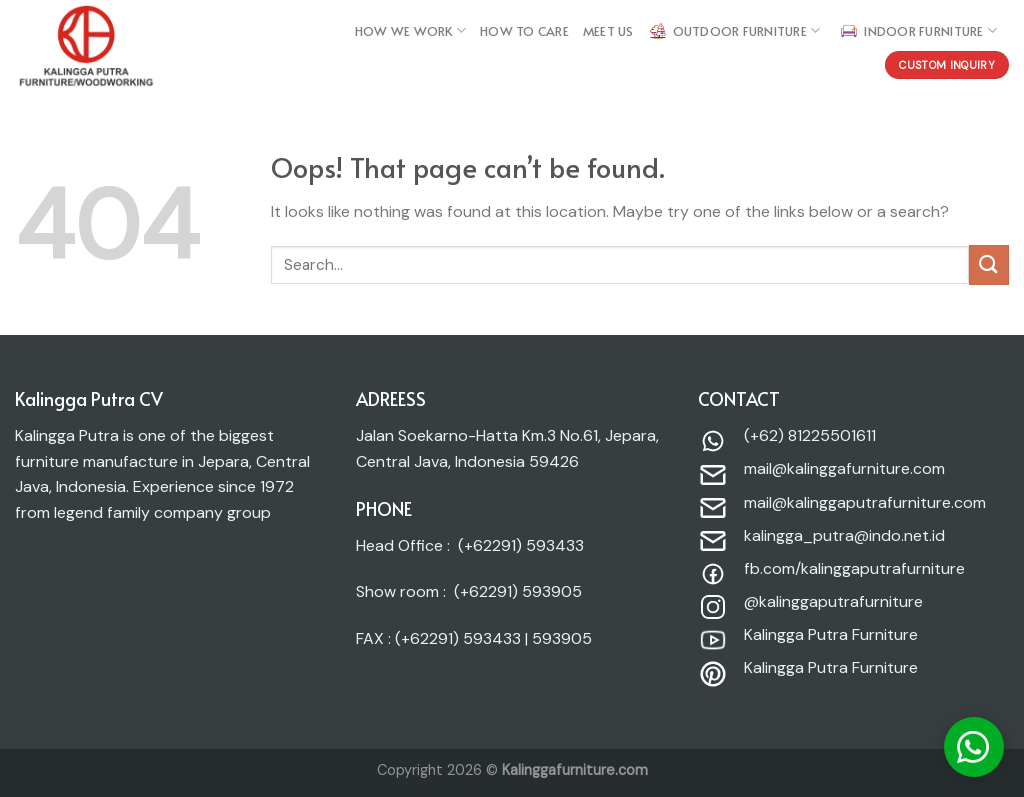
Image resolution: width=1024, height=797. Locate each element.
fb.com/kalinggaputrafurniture (854, 568)
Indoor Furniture (918, 31)
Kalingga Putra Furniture (831, 634)
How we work (410, 30)
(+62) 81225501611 (810, 435)
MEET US (608, 31)
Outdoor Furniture (734, 31)
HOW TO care (524, 31)
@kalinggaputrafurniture (833, 601)
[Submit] (989, 264)
